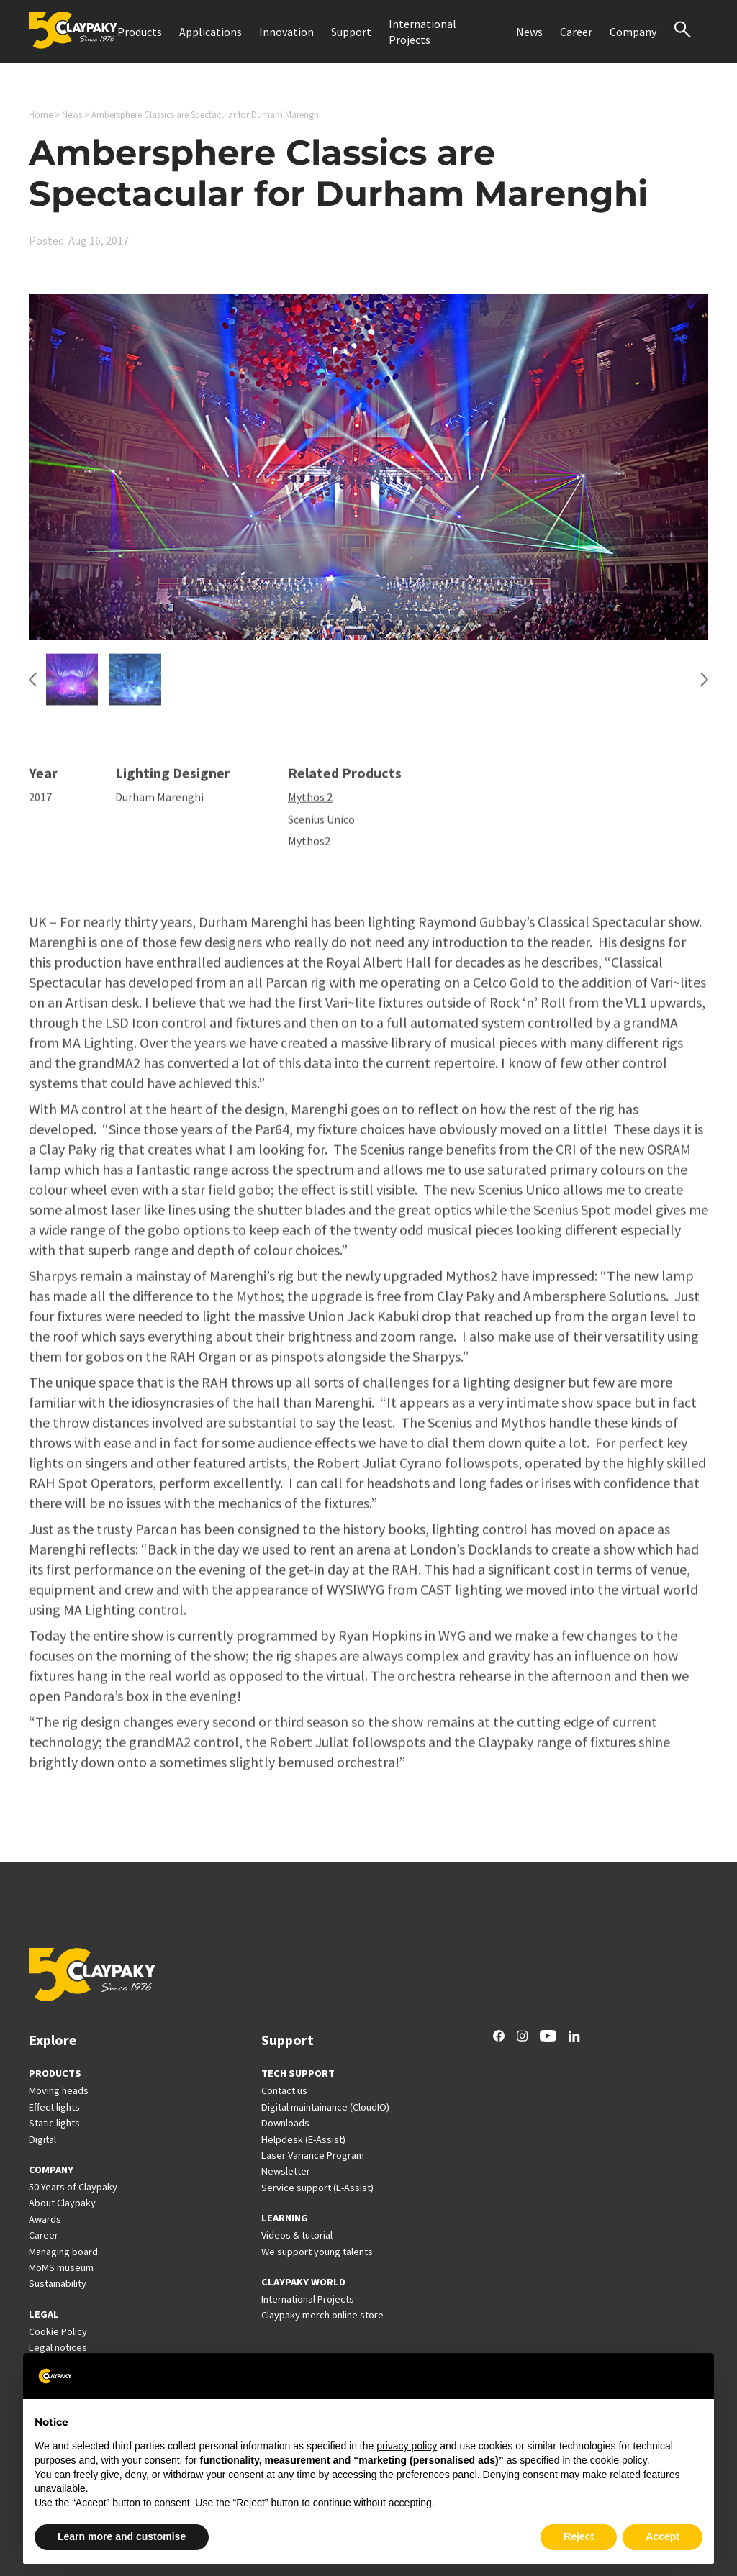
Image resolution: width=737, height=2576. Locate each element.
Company (633, 31)
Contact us (284, 2090)
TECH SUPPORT (298, 2073)
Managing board (63, 2251)
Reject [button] (579, 2536)
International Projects (422, 32)
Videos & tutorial (297, 2235)
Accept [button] (662, 2536)
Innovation (286, 31)
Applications (210, 31)
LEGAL (44, 2314)
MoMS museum (61, 2267)
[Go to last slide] (33, 687)
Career (576, 31)
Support (351, 31)
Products (139, 31)
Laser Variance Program (312, 2155)
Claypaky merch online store (322, 2314)
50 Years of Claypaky (73, 2186)
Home (41, 115)
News (529, 31)
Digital (42, 2139)
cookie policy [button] (618, 2460)
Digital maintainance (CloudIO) (325, 2107)
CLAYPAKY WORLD (303, 2281)
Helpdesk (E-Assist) (303, 2139)
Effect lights (54, 2107)
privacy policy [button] (406, 2446)
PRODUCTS (55, 2073)
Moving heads (59, 2090)
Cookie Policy (58, 2331)
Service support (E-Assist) (317, 2187)
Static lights (54, 2122)
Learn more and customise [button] (122, 2536)
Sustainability (57, 2283)
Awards (45, 2219)
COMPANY (51, 2169)
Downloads (285, 2122)
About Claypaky (62, 2202)
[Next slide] (704, 687)
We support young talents (317, 2251)
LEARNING (284, 2217)
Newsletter (285, 2171)
